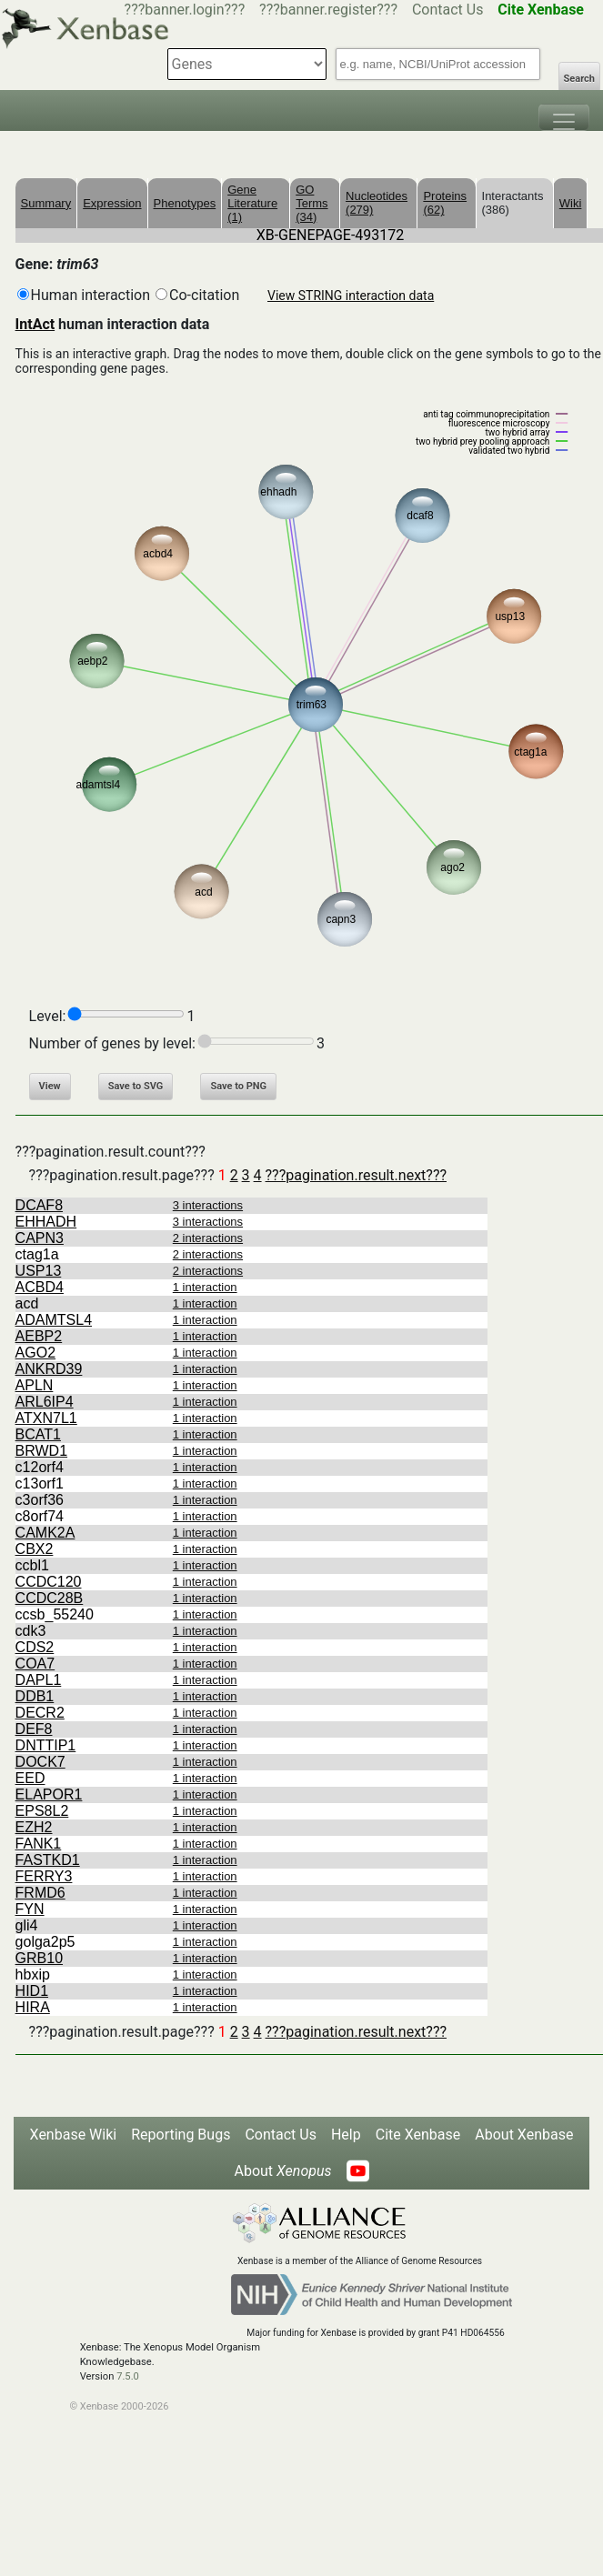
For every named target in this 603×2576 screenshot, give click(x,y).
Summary (46, 203)
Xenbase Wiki (73, 2134)
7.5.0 (127, 2376)
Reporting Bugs (180, 2134)
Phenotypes (185, 203)
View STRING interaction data (350, 295)
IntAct (35, 324)
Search (579, 79)
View (50, 1086)
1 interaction (205, 1287)
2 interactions (208, 1238)
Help (346, 2134)
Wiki (570, 203)
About (282, 2171)
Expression (112, 203)
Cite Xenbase (418, 2134)
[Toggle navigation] (563, 117)
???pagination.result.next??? (356, 1175)
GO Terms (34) (311, 203)
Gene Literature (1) (252, 203)
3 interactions (208, 1205)
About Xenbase (524, 2134)
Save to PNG (238, 1086)
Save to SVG (136, 1086)
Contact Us (448, 9)
